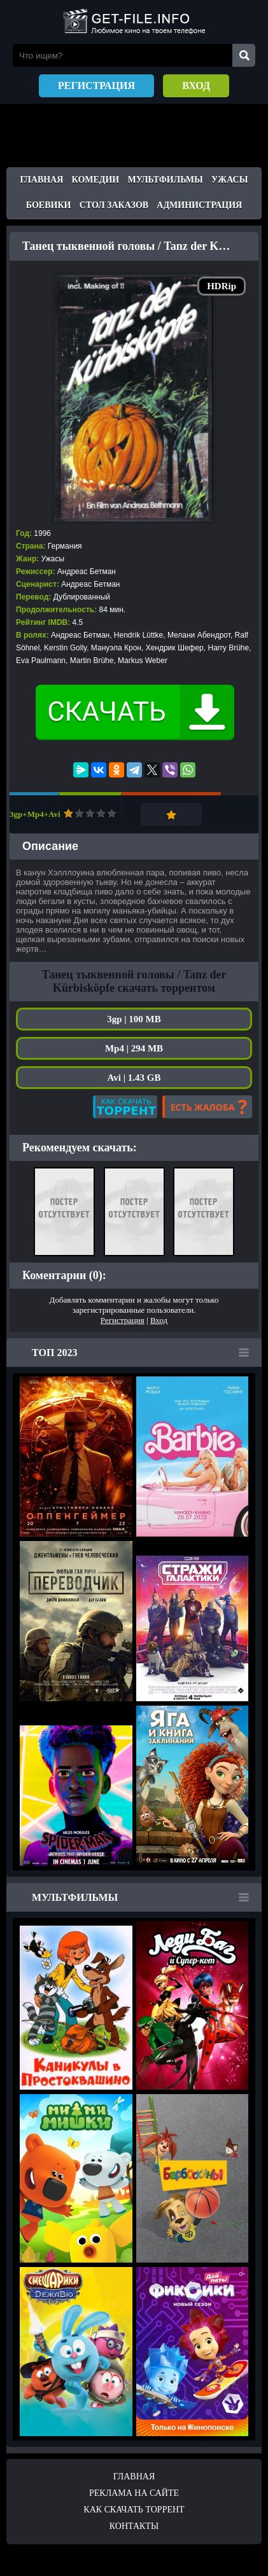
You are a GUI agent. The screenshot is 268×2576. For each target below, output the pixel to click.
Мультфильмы (165, 179)
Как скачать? (125, 1106)
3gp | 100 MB (134, 1019)
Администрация (199, 205)
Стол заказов (114, 205)
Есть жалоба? (207, 1106)
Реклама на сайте (134, 2493)
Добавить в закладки (171, 814)
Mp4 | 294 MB (134, 1048)
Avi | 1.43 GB (134, 1077)
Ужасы (229, 179)
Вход (196, 85)
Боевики (48, 205)
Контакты (134, 2526)
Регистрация (96, 85)
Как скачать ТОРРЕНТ (133, 2509)
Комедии (96, 179)
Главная (42, 179)
